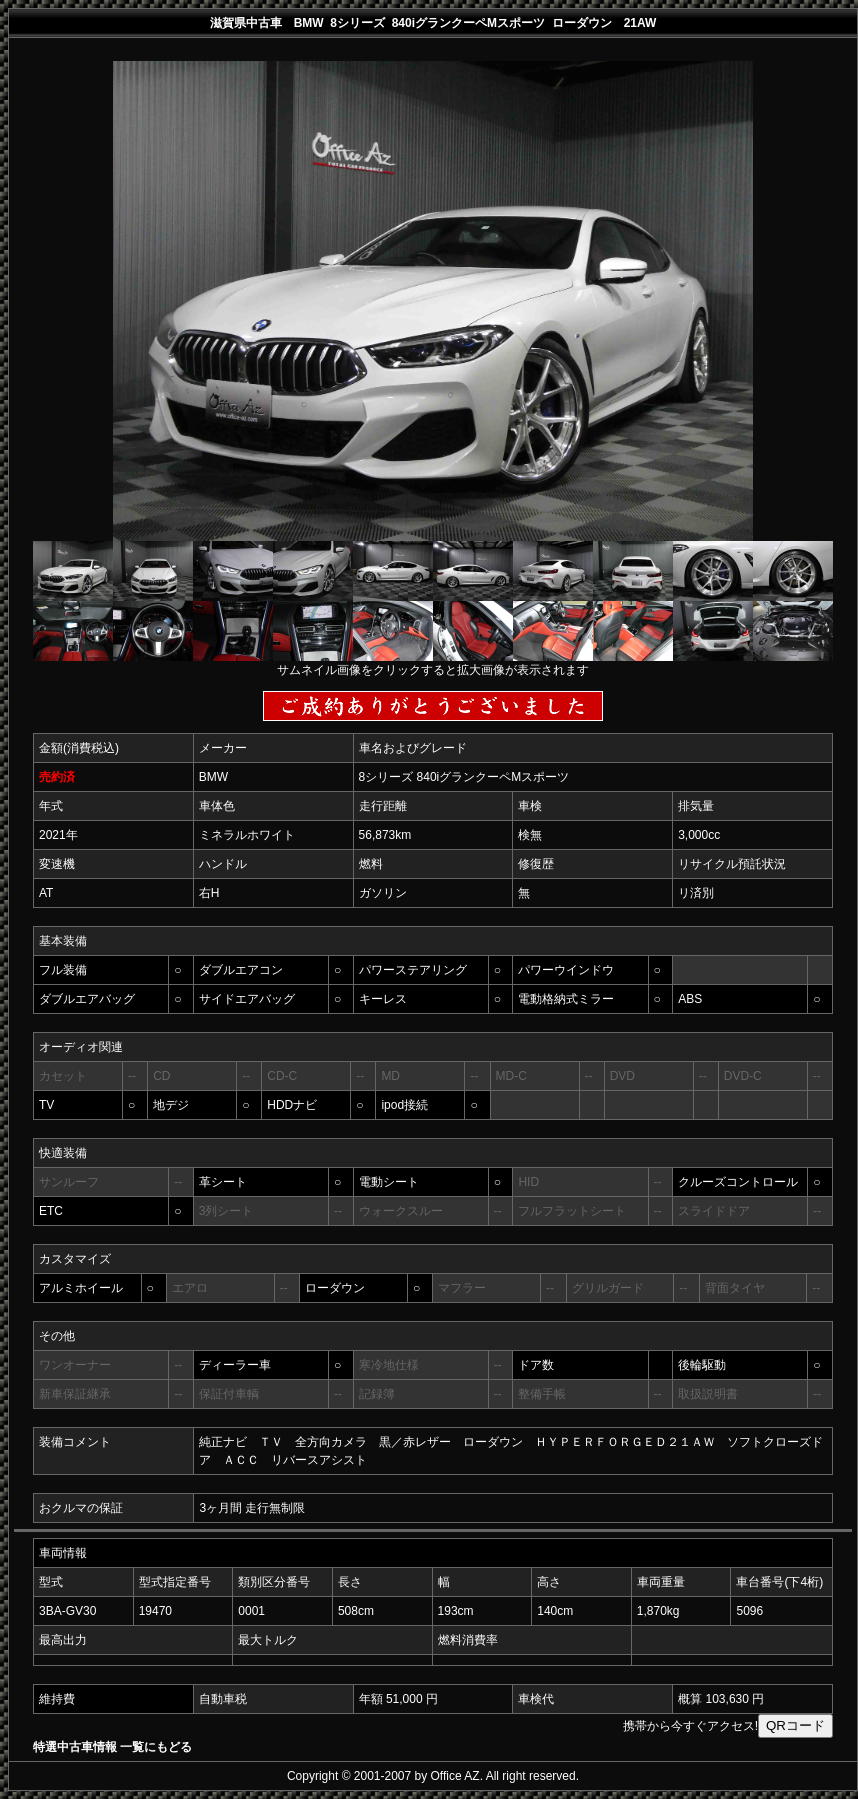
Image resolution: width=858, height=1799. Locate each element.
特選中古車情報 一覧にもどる (112, 1747)
